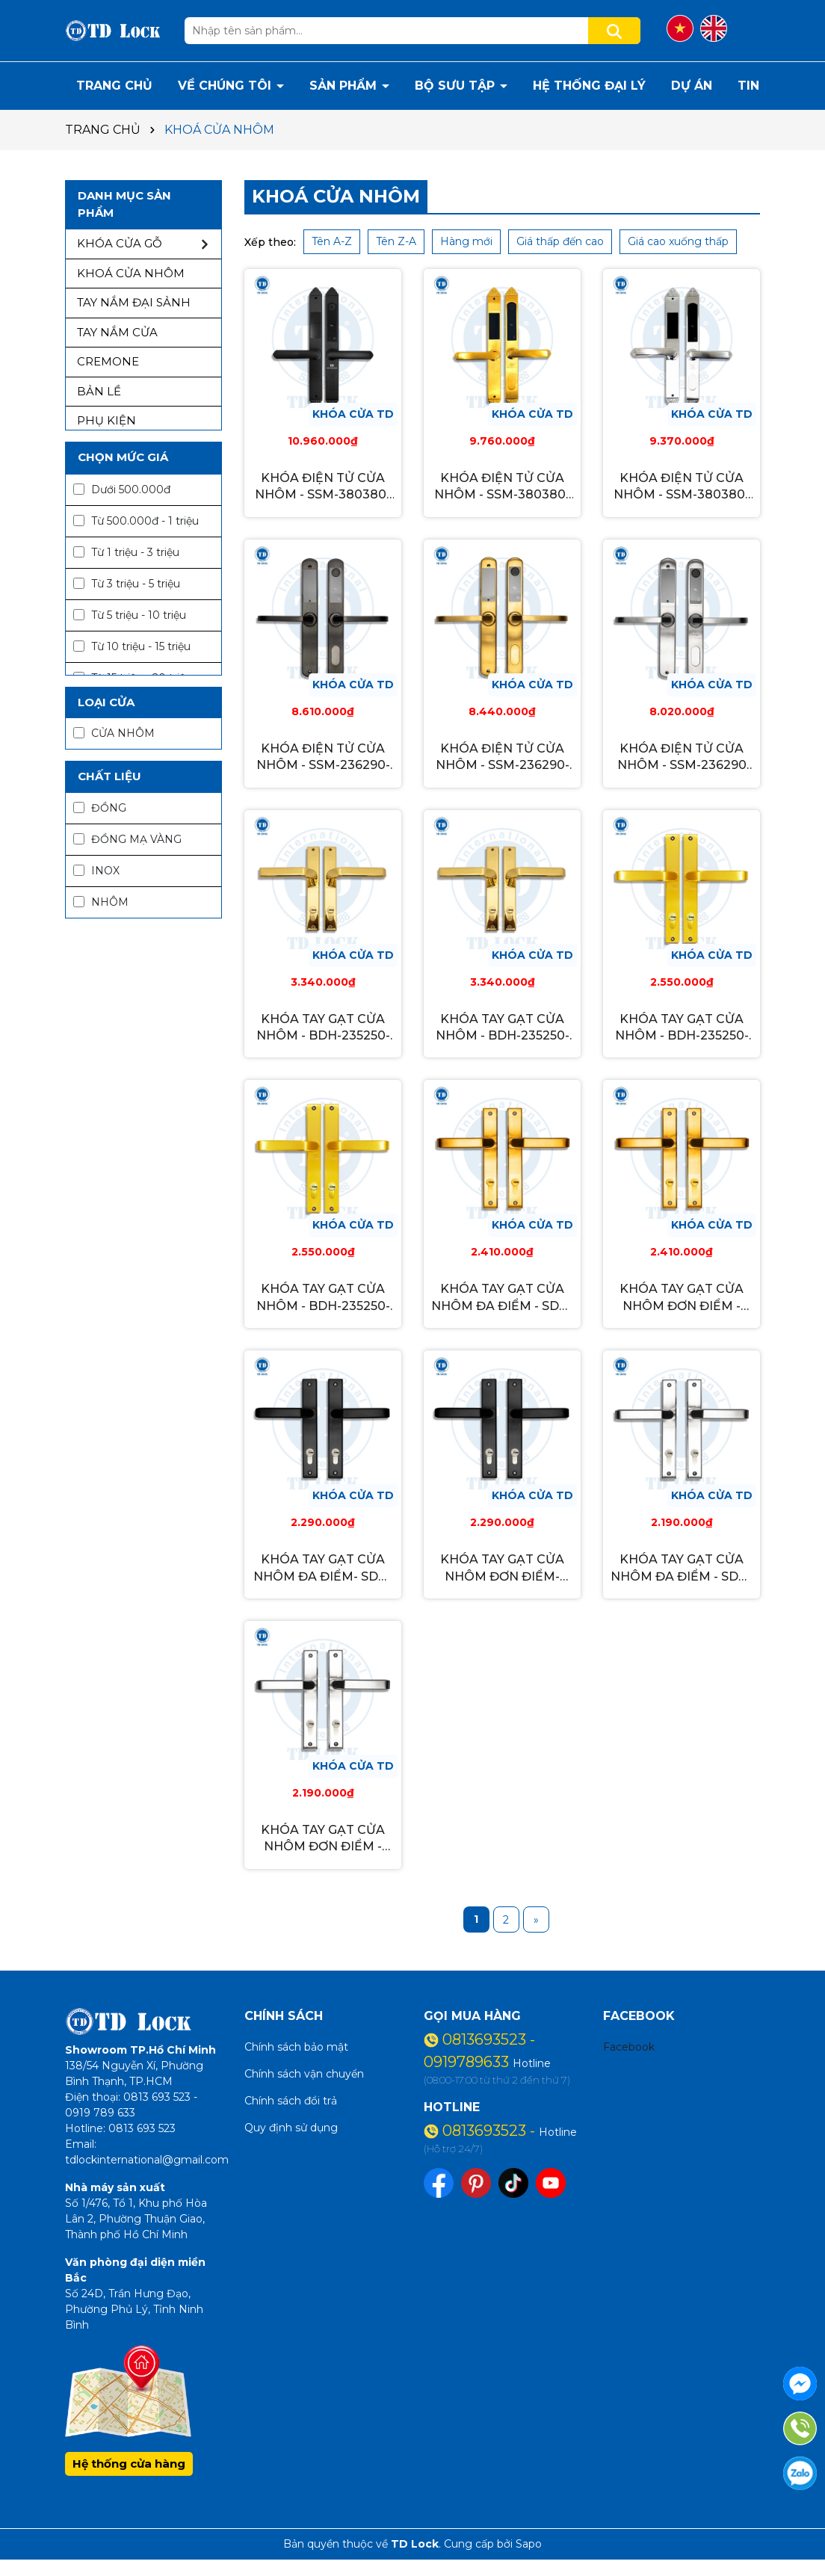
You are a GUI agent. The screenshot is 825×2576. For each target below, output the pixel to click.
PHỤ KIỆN (106, 420)
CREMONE (108, 361)
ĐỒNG (99, 808)
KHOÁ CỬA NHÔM (131, 273)
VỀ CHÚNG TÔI (226, 85)
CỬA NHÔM (114, 733)
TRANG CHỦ (114, 85)
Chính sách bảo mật (296, 2047)
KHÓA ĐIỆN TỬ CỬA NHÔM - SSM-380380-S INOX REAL (682, 487)
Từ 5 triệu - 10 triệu (129, 615)
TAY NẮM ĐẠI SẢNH (134, 302)
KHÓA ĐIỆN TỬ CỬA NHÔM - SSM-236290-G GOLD (502, 757)
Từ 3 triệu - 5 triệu (126, 583)
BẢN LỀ (99, 391)
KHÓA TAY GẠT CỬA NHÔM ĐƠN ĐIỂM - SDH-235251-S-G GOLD (682, 1298)
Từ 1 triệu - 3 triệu (126, 552)
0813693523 (486, 2039)
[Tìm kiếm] (614, 30)
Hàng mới (466, 241)
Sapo (529, 2544)
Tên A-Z (332, 241)
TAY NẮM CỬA (117, 332)
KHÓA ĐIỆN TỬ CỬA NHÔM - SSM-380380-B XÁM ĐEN (323, 487)
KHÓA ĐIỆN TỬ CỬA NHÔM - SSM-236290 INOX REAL (682, 757)
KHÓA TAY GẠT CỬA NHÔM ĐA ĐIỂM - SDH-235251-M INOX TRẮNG (682, 1568)
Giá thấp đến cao (560, 241)
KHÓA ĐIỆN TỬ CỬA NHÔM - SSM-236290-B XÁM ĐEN (323, 757)
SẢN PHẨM (344, 85)
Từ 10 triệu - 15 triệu (132, 646)
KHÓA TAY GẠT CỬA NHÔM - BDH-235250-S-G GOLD (502, 1028)
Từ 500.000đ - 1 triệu (136, 521)
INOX (96, 870)
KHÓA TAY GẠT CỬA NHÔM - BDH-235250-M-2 (323, 1298)
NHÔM (101, 902)
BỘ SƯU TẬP (456, 85)
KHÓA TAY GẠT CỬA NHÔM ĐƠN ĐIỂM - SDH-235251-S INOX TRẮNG (323, 1839)
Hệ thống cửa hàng (128, 2463)
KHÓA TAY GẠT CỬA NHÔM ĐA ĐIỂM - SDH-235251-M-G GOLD (502, 1298)
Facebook (629, 2047)
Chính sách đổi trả (290, 2100)
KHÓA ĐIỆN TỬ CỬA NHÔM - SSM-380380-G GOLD (502, 487)
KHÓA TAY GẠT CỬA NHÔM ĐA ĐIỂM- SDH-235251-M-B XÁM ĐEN (322, 1568)
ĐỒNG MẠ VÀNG (127, 839)
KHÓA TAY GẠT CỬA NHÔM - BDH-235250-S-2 (682, 1028)
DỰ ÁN (691, 85)
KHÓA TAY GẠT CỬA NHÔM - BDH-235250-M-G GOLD (323, 1028)
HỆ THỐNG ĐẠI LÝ (589, 85)
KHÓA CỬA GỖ (119, 243)
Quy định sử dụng (291, 2127)
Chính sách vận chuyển (304, 2074)
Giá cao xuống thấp (678, 241)
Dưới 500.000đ (121, 489)
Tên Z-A (396, 241)
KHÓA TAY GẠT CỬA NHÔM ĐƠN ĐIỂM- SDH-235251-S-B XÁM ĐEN (502, 1568)
